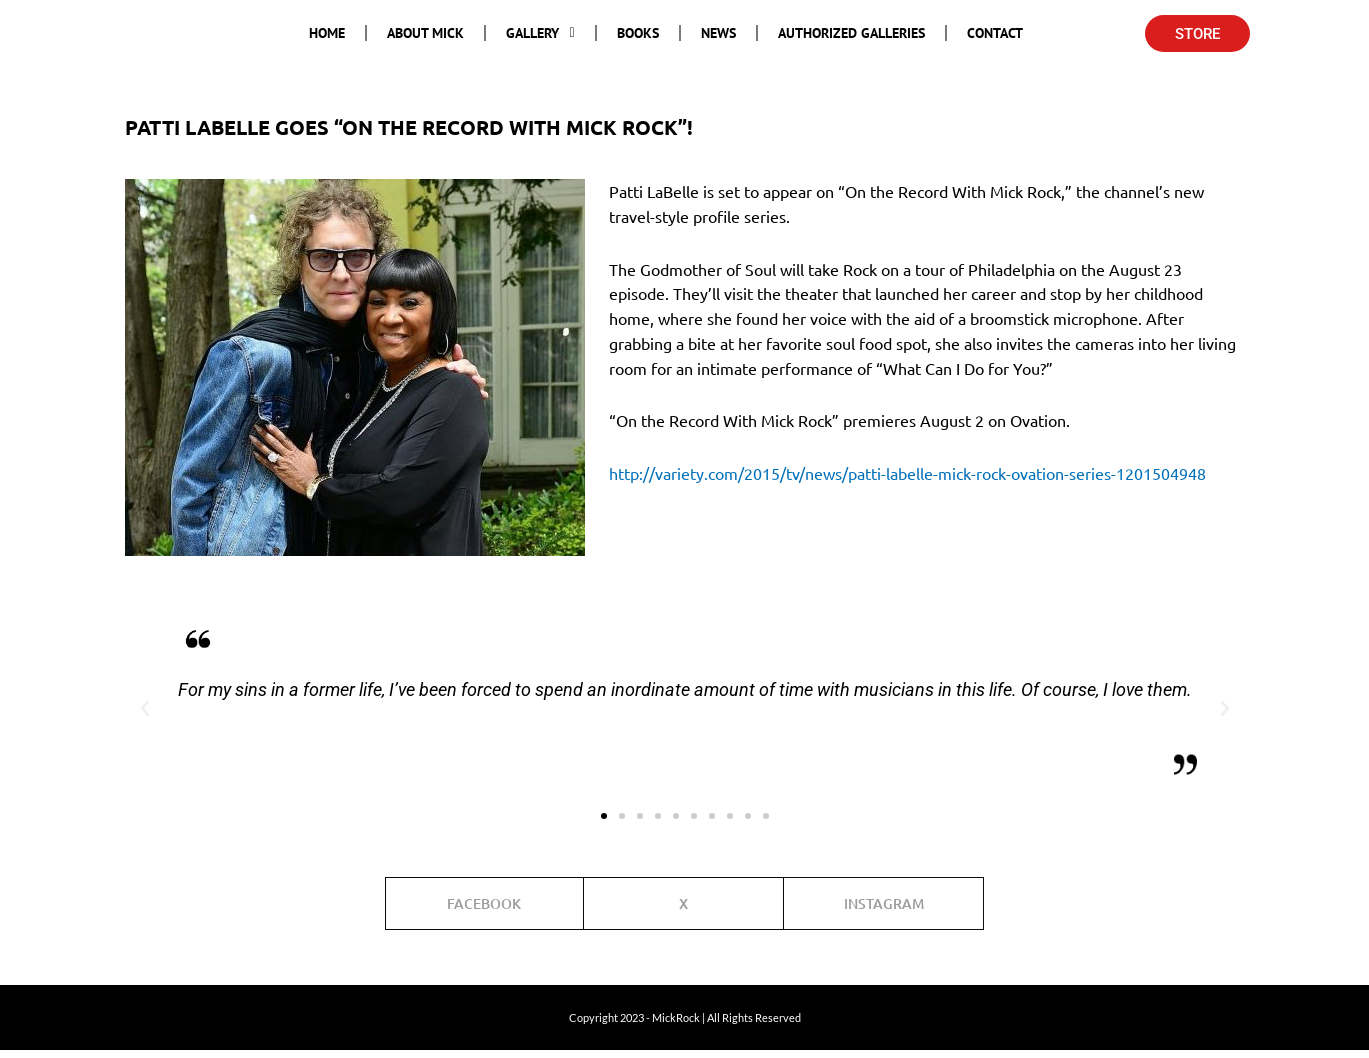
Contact (995, 33)
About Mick (425, 33)
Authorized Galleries (851, 33)
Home (327, 33)
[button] (145, 709)
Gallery (540, 33)
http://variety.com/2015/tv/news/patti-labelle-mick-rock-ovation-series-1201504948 (907, 473)
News (718, 33)
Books (638, 33)
